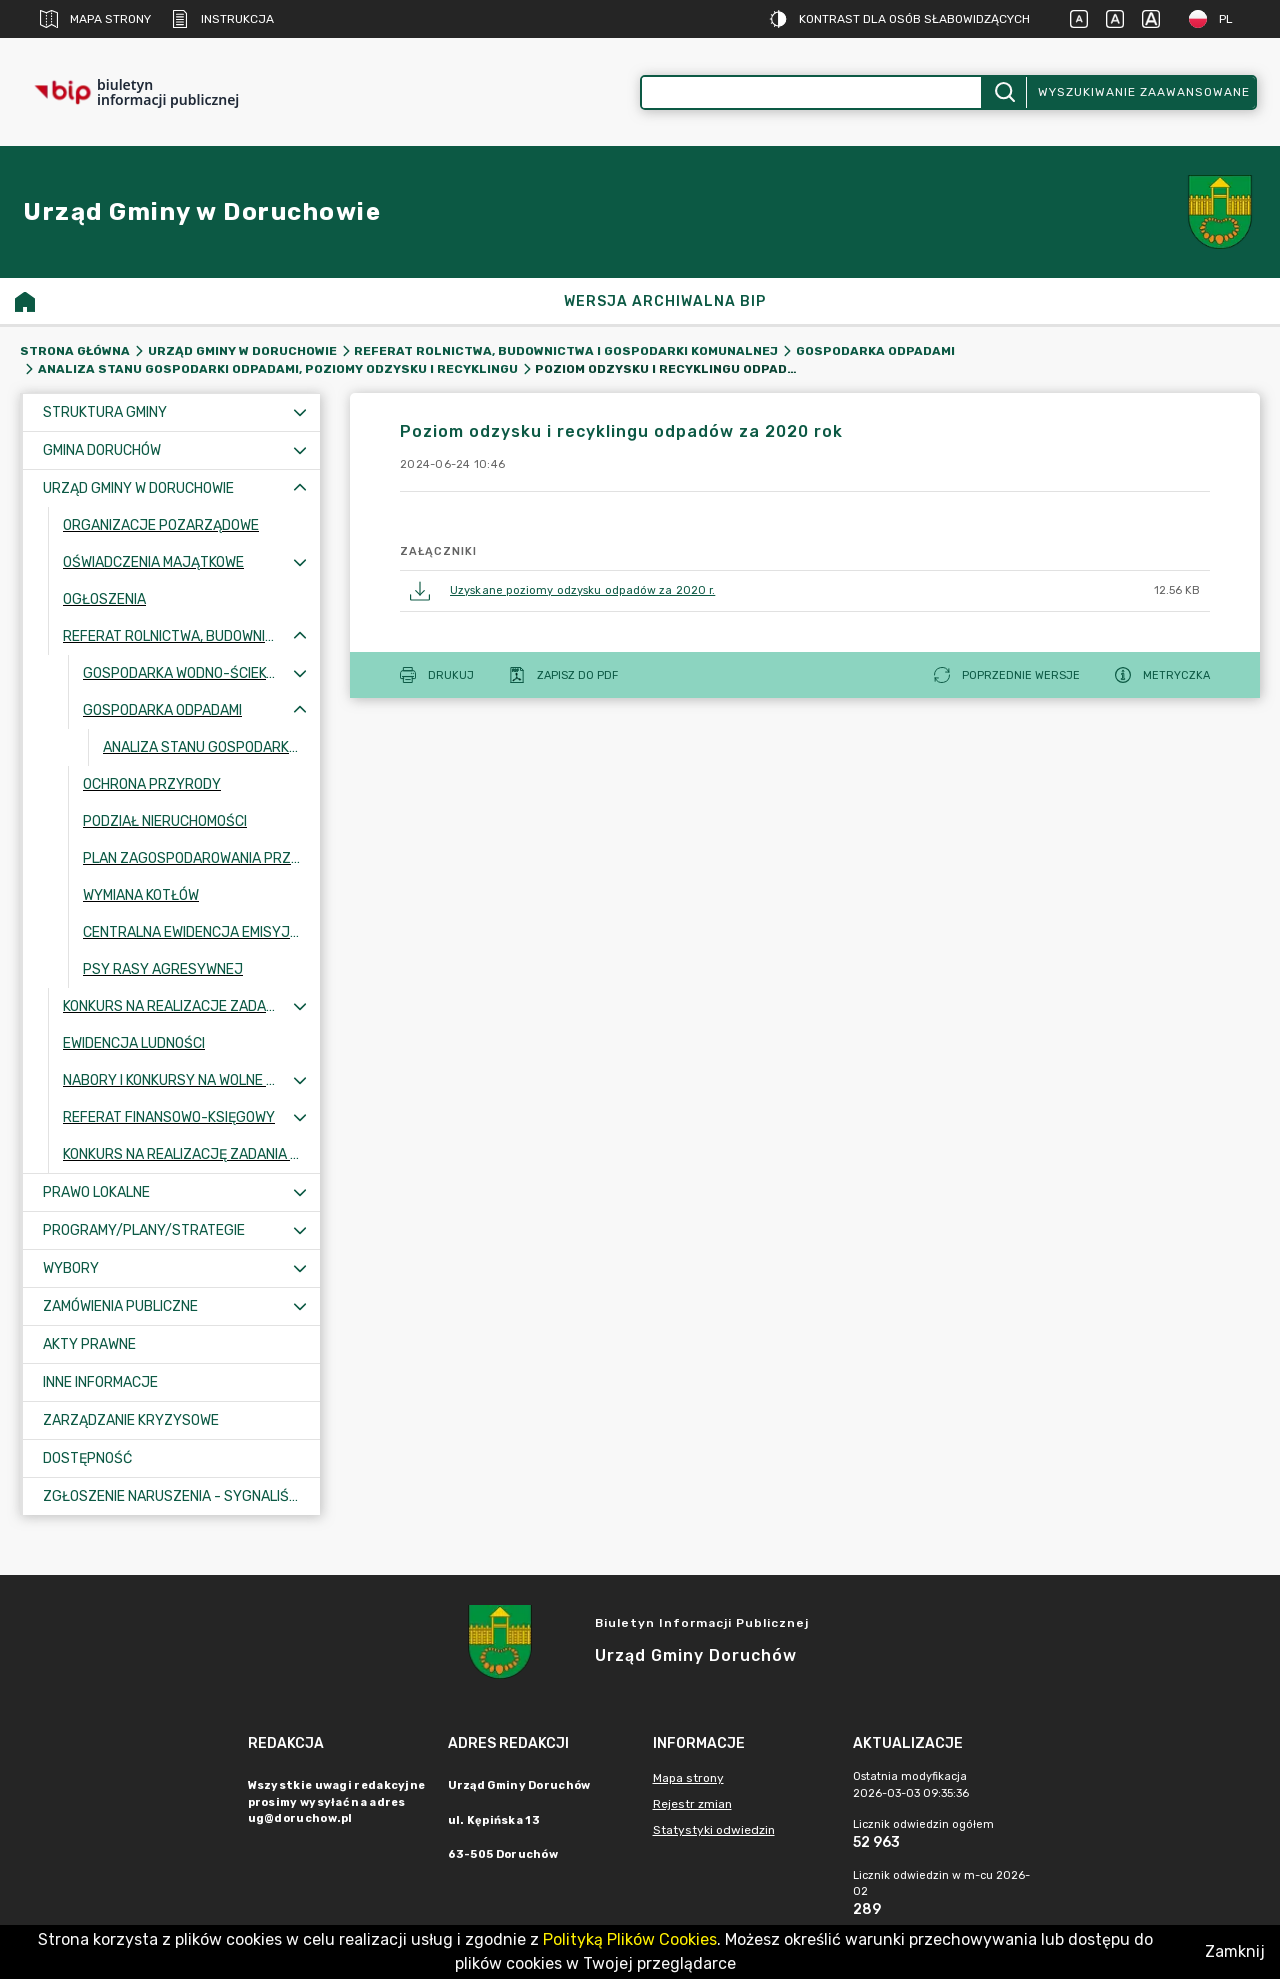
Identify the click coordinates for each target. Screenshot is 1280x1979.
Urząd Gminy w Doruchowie (242, 351)
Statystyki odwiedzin (714, 1830)
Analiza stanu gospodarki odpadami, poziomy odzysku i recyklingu (278, 369)
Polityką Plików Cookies (630, 1939)
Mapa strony (95, 19)
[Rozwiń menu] (300, 412)
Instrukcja (222, 19)
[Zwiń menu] (300, 488)
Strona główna (75, 351)
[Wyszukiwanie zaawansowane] (811, 92)
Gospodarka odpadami (875, 351)
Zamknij (1235, 1951)
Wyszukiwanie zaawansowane (1144, 92)
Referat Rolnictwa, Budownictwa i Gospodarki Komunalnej (566, 351)
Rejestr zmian (692, 1804)
